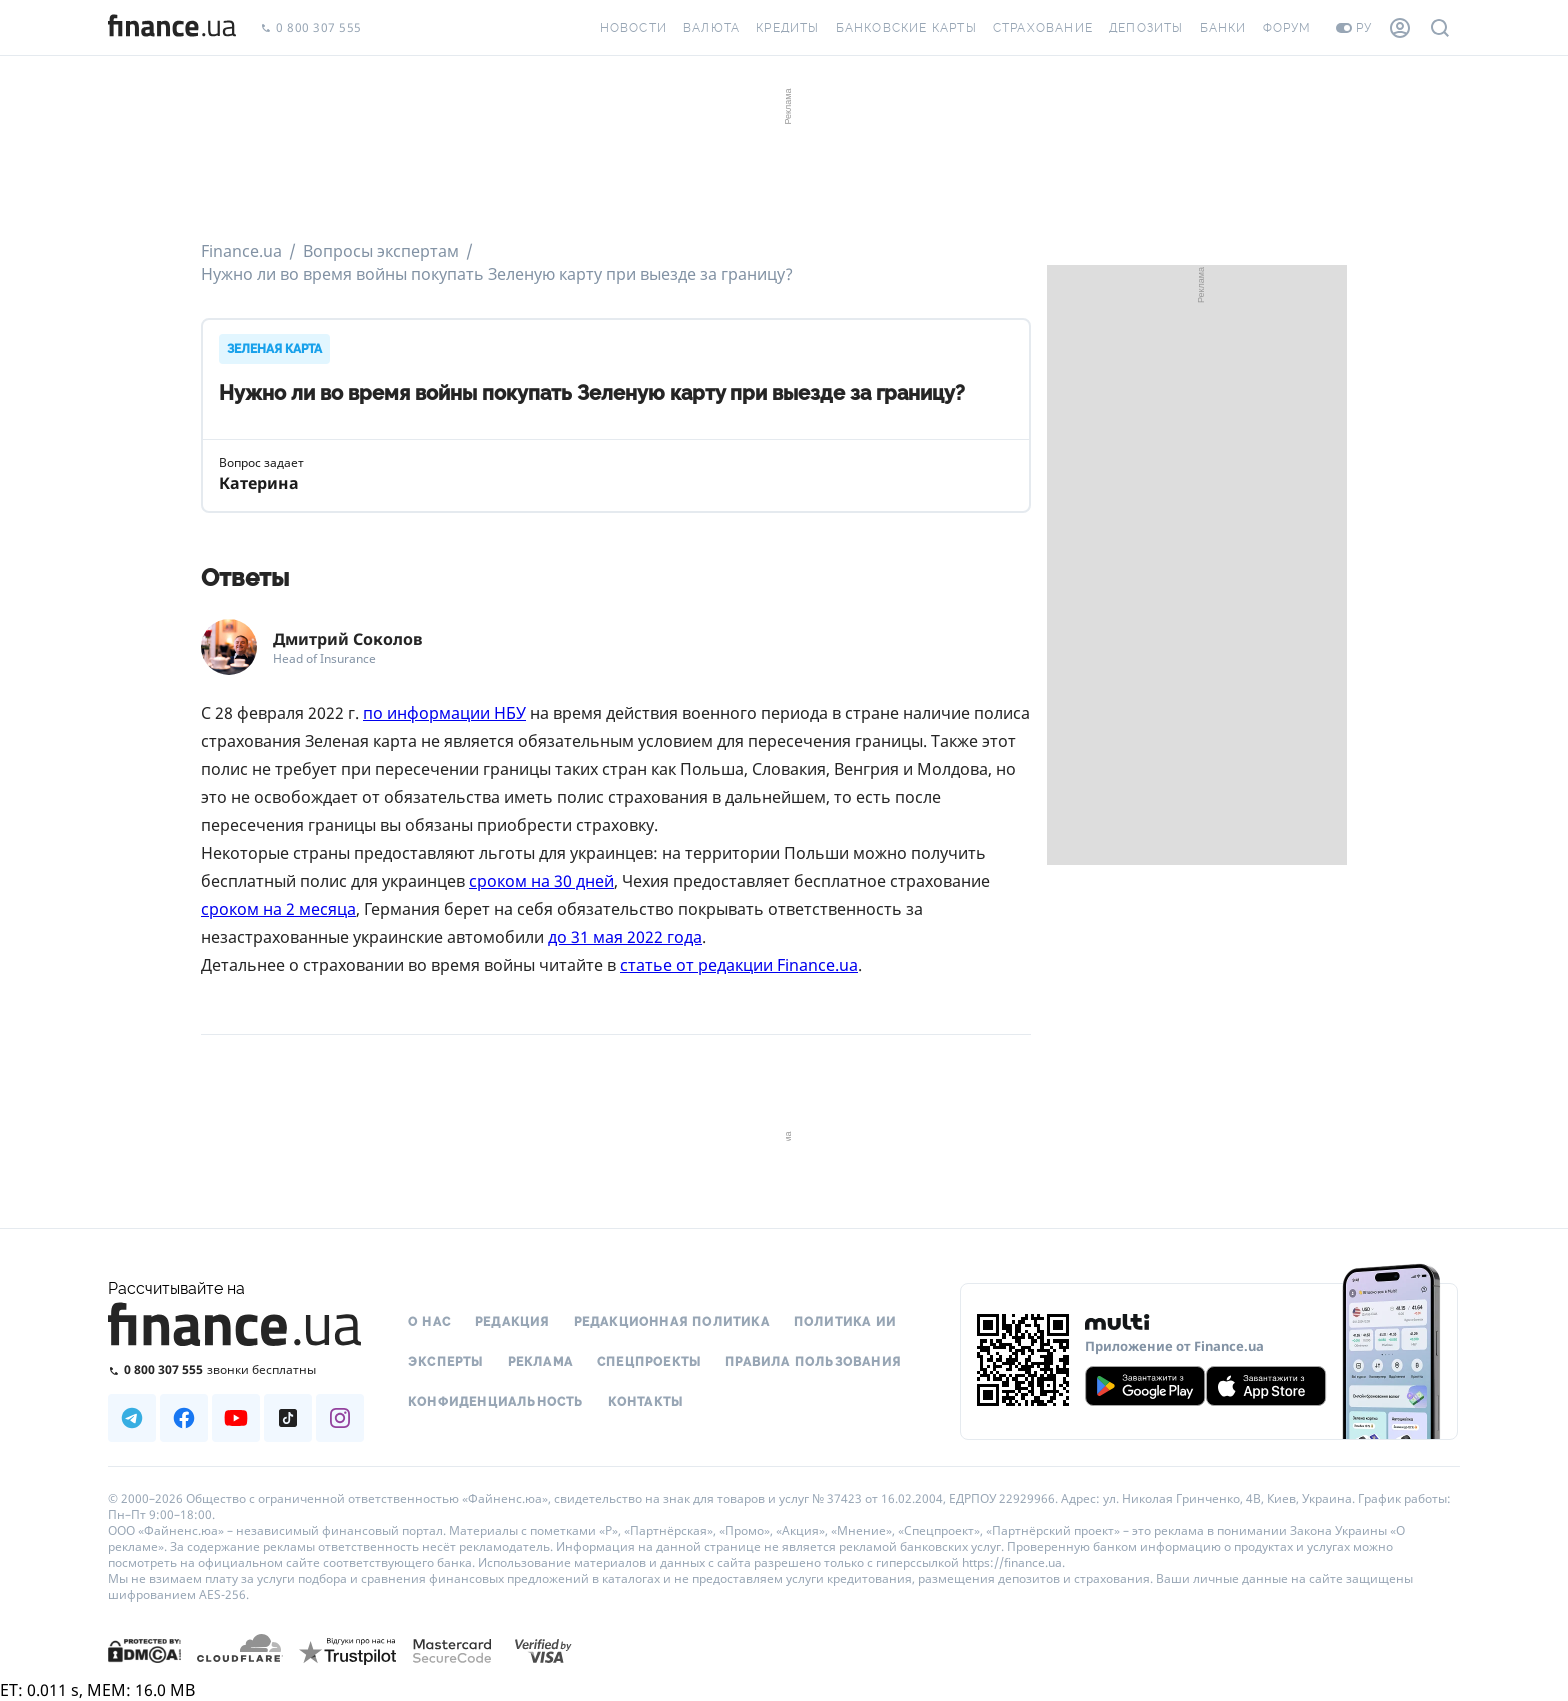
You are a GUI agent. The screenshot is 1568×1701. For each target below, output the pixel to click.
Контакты (646, 1402)
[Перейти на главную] (172, 28)
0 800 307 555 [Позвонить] (311, 28)
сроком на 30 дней (541, 881)
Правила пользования (813, 1362)
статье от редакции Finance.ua (739, 965)
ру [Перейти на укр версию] (1354, 28)
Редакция (512, 1322)
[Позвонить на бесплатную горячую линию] (236, 1369)
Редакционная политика (672, 1322)
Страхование (1043, 28)
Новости (633, 28)
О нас (429, 1322)
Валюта (711, 28)
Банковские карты (906, 28)
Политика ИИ (845, 1322)
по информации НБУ (444, 713)
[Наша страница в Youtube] (236, 1418)
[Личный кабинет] (1400, 28)
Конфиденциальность (496, 1402)
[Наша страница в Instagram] (340, 1418)
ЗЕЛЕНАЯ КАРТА (274, 349)
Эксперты (446, 1362)
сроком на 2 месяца (278, 909)
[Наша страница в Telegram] (132, 1418)
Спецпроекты (649, 1362)
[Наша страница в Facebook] (184, 1418)
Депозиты (1146, 28)
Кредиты (787, 28)
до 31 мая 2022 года (625, 937)
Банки (1223, 28)
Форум (1287, 28)
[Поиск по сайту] (1440, 28)
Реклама (540, 1362)
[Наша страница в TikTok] (288, 1418)
